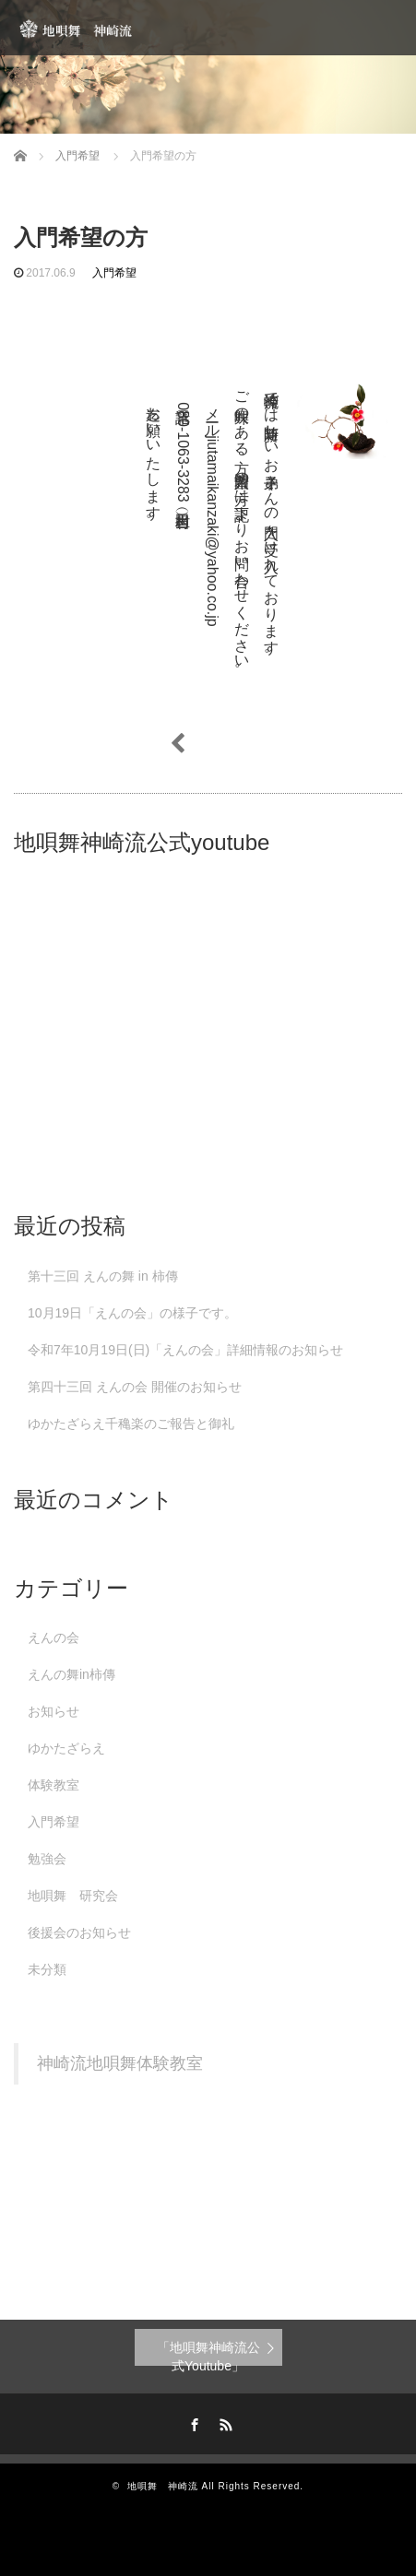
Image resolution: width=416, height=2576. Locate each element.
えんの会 (53, 1637)
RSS (223, 2422)
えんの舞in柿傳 (71, 1674)
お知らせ (53, 1711)
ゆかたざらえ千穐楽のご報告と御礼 (131, 1423)
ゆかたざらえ (66, 1748)
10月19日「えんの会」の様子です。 (132, 1313)
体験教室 (53, 1785)
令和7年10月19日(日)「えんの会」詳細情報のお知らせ (185, 1349)
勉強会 (47, 1858)
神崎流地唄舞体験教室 (120, 2063)
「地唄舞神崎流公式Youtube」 (208, 2353)
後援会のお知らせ (79, 1932)
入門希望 (114, 272)
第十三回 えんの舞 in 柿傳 (103, 1276)
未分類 (47, 1969)
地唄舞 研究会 (73, 1895)
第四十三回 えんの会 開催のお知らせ (135, 1386)
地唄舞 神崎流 (162, 2486)
